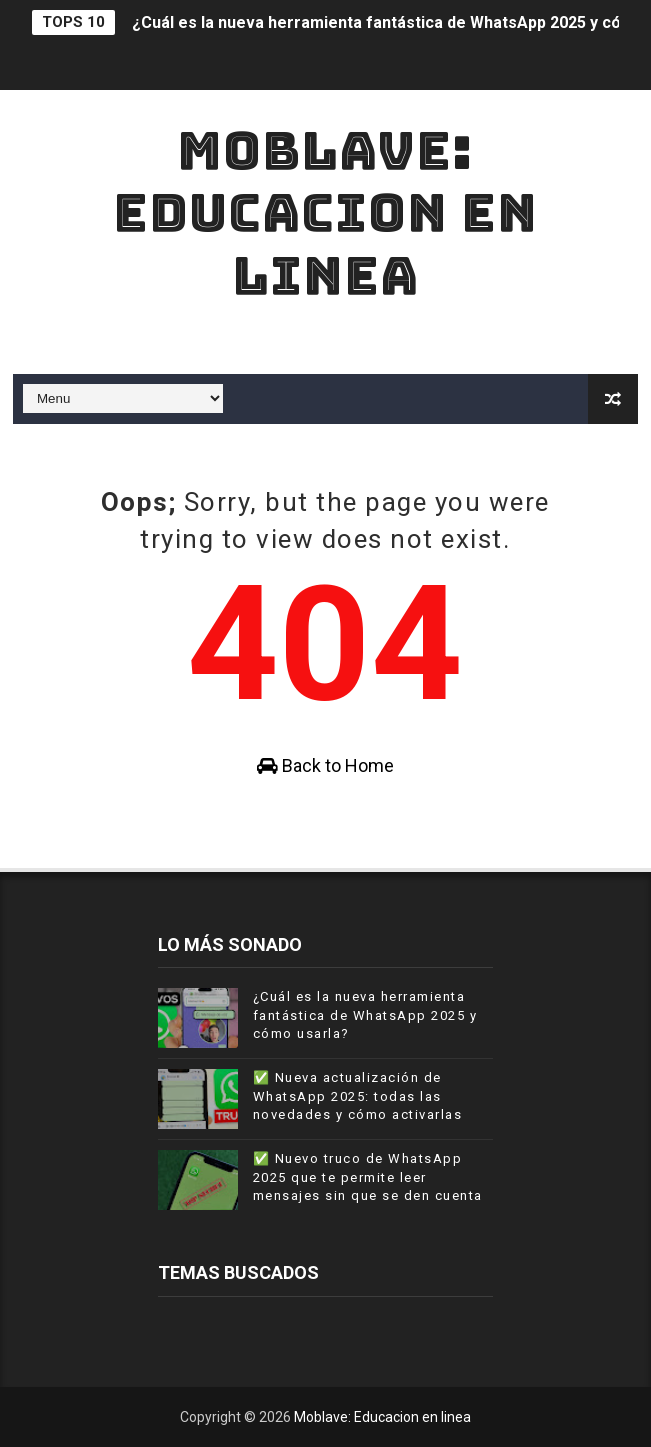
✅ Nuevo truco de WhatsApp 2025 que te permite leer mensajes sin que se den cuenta (368, 1176)
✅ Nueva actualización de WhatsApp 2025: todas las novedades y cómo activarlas (358, 1095)
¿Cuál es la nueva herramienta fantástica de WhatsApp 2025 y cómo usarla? (365, 1014)
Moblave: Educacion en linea (325, 213)
